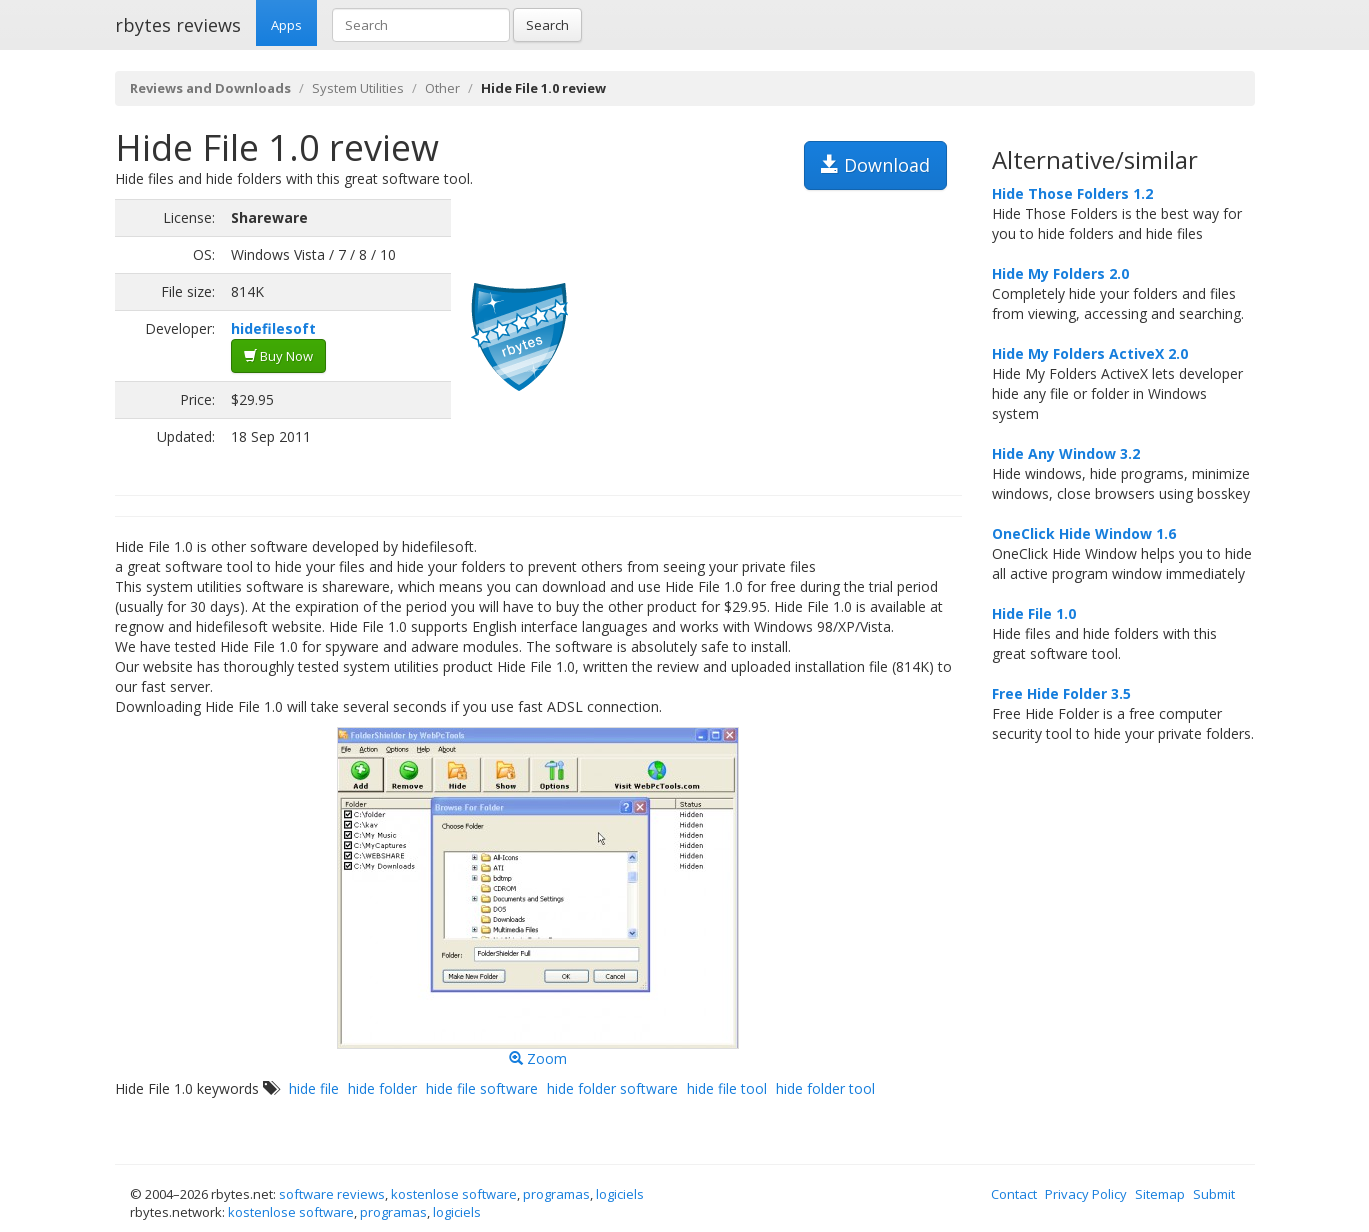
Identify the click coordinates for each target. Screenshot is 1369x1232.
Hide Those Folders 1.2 (1072, 193)
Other (442, 88)
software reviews (332, 1194)
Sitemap (1160, 1194)
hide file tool (727, 1088)
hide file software (482, 1088)
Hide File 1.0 (1034, 613)
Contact (1014, 1194)
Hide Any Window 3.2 (1066, 453)
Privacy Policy (1086, 1194)
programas (556, 1194)
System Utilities (358, 88)
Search (547, 25)
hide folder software (612, 1088)
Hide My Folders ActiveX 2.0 (1090, 353)
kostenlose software (454, 1194)
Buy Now (278, 356)
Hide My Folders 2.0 (1060, 273)
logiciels (620, 1194)
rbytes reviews (178, 25)
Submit (1214, 1194)
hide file (314, 1088)
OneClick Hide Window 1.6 (1084, 533)
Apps (286, 25)
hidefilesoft (273, 328)
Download (875, 165)
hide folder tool (825, 1088)
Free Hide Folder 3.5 (1061, 693)
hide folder (382, 1088)
